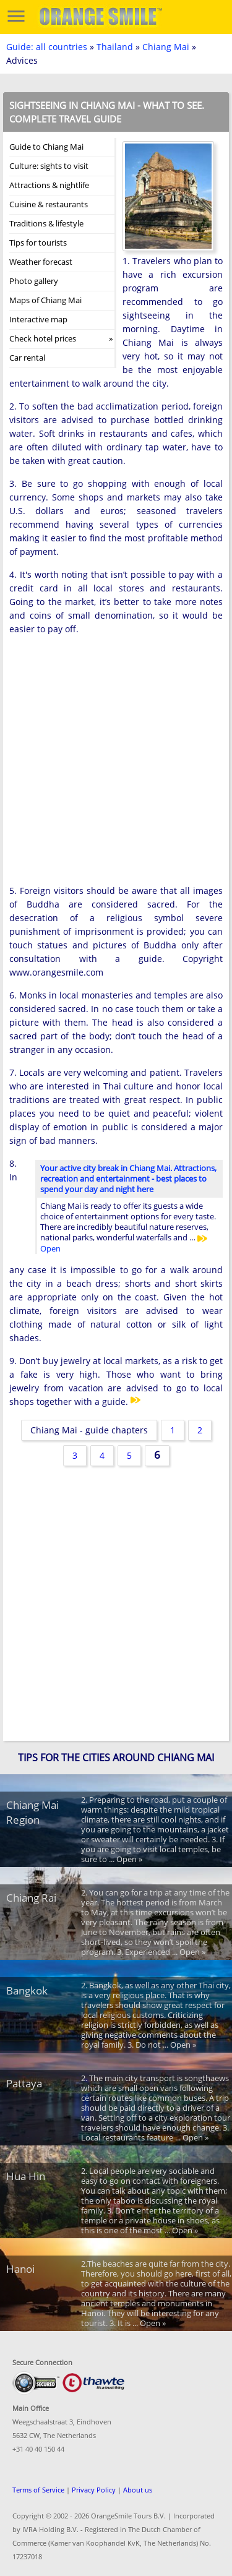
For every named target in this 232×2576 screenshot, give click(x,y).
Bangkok (27, 1990)
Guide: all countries (46, 47)
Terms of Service (38, 2489)
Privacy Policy (94, 2489)
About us (137, 2489)
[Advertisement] (116, 764)
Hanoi (20, 2269)
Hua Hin (25, 2176)
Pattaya (24, 2083)
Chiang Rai (31, 1898)
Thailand (115, 47)
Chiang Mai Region (32, 1812)
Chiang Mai (165, 47)
